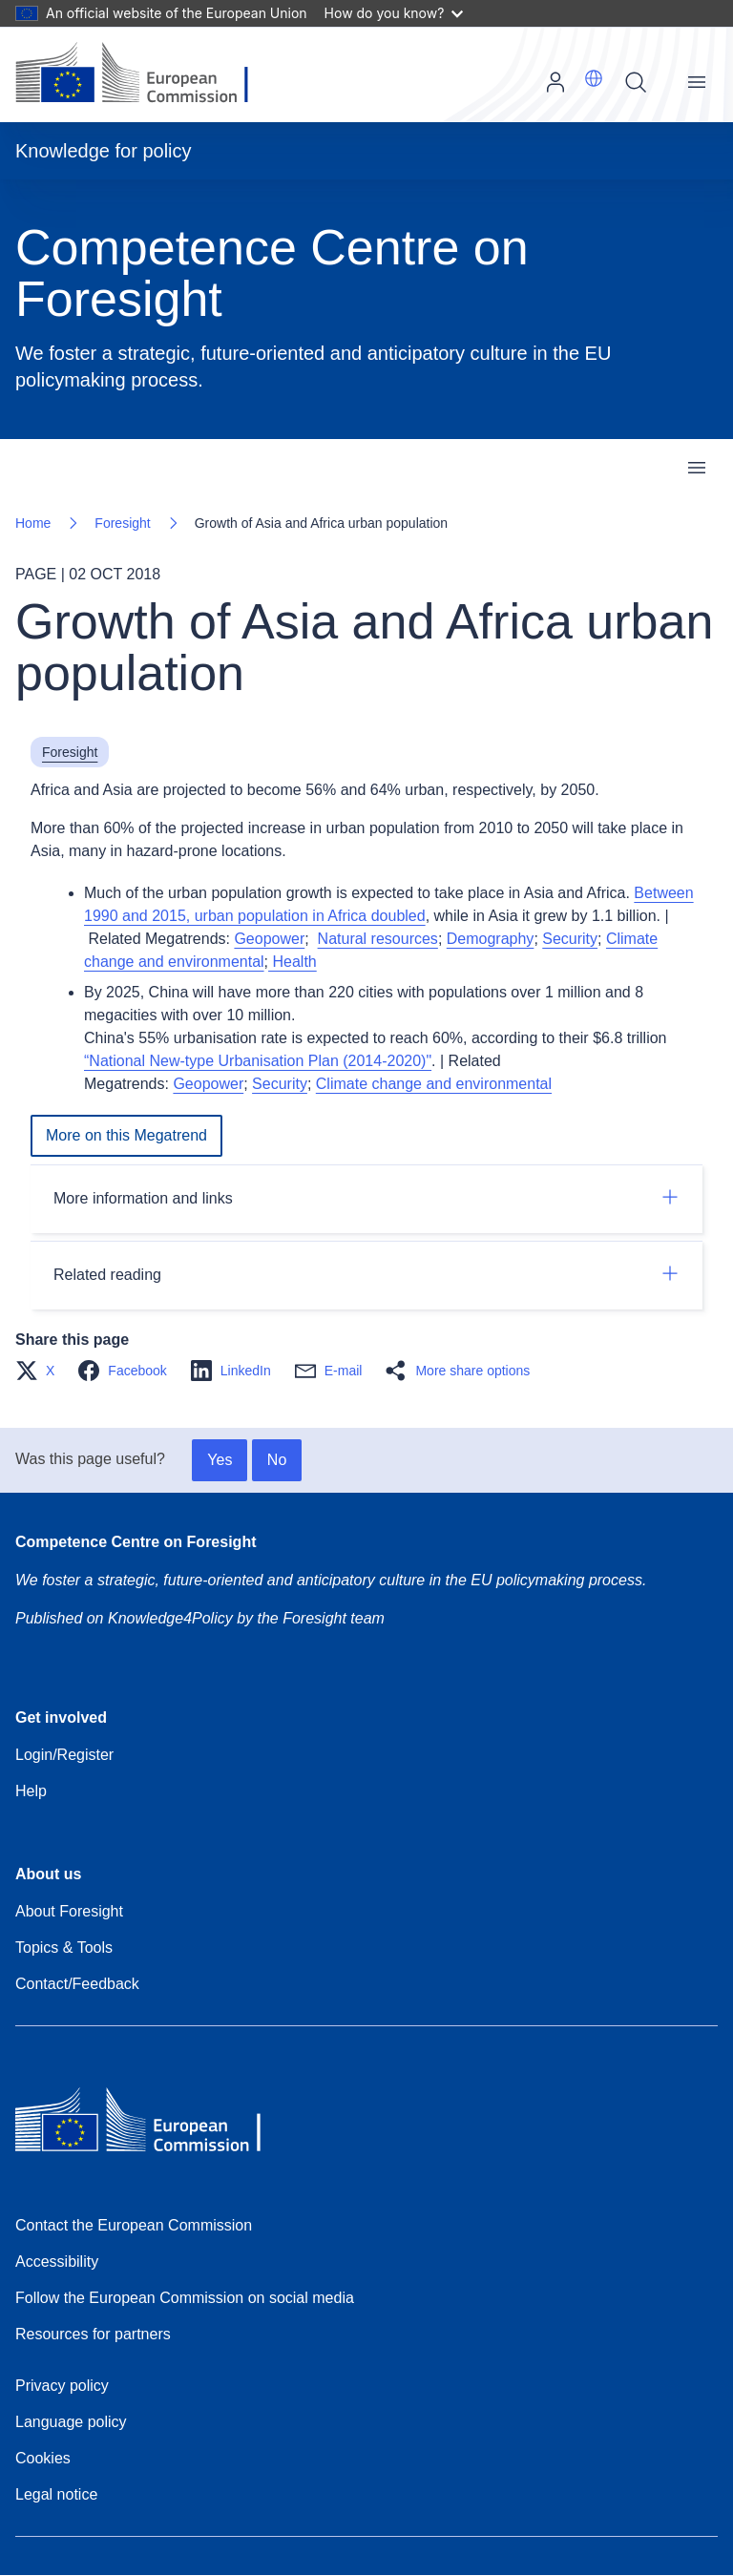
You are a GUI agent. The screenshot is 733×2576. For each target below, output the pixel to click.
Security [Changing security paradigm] (569, 939)
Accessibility (56, 2261)
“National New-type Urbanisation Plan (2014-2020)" (257, 1061)
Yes (219, 1460)
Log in (555, 82)
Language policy (71, 2422)
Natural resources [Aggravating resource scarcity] (378, 939)
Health (292, 961)
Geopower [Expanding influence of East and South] (269, 939)
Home (33, 523)
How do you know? (394, 13)
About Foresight (69, 1911)
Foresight (122, 523)
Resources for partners (93, 2334)
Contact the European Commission (133, 2225)
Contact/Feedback (77, 1984)
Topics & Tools (64, 1947)
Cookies (43, 2458)
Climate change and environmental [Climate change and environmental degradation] (434, 1084)
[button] (593, 78)
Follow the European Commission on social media (184, 2298)
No (276, 1460)
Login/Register (64, 1755)
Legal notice (56, 2494)
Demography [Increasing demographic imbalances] (490, 939)
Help (31, 1791)
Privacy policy (62, 2385)
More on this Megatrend (126, 1135)
